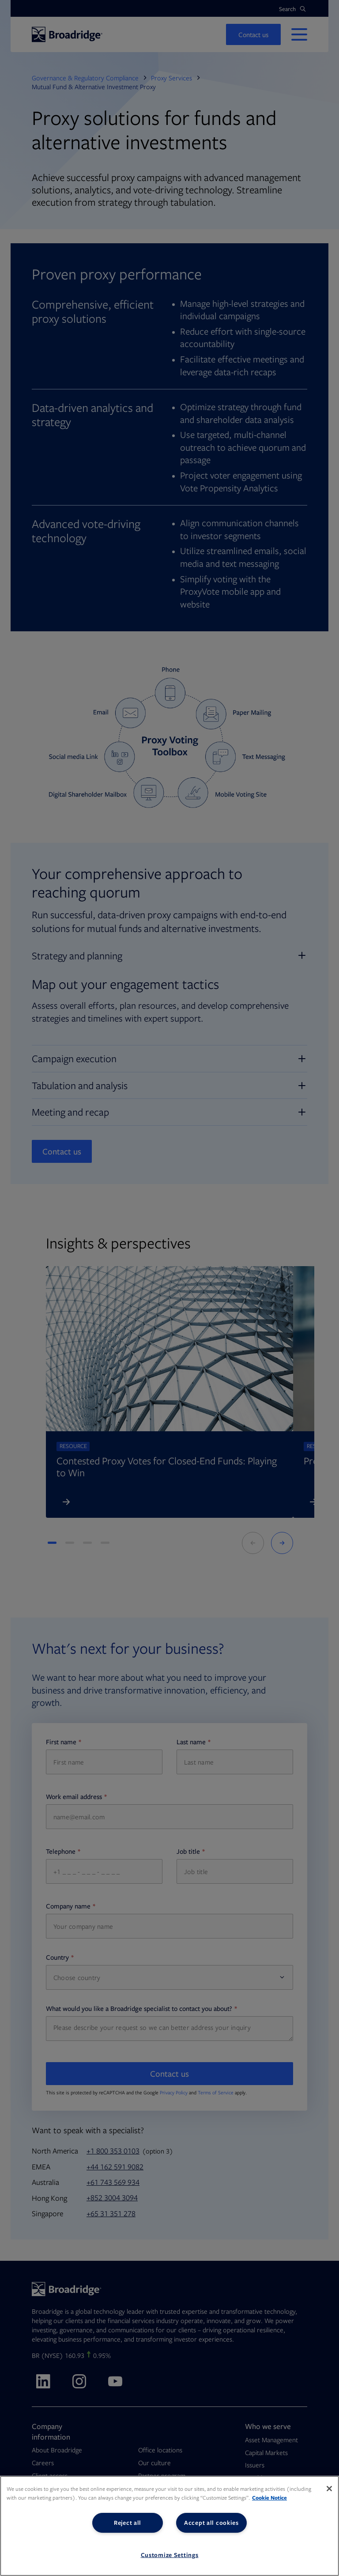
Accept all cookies (211, 2523)
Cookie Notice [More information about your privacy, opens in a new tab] (269, 2497)
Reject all (127, 2523)
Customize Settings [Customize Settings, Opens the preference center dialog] (170, 2555)
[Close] (329, 2488)
